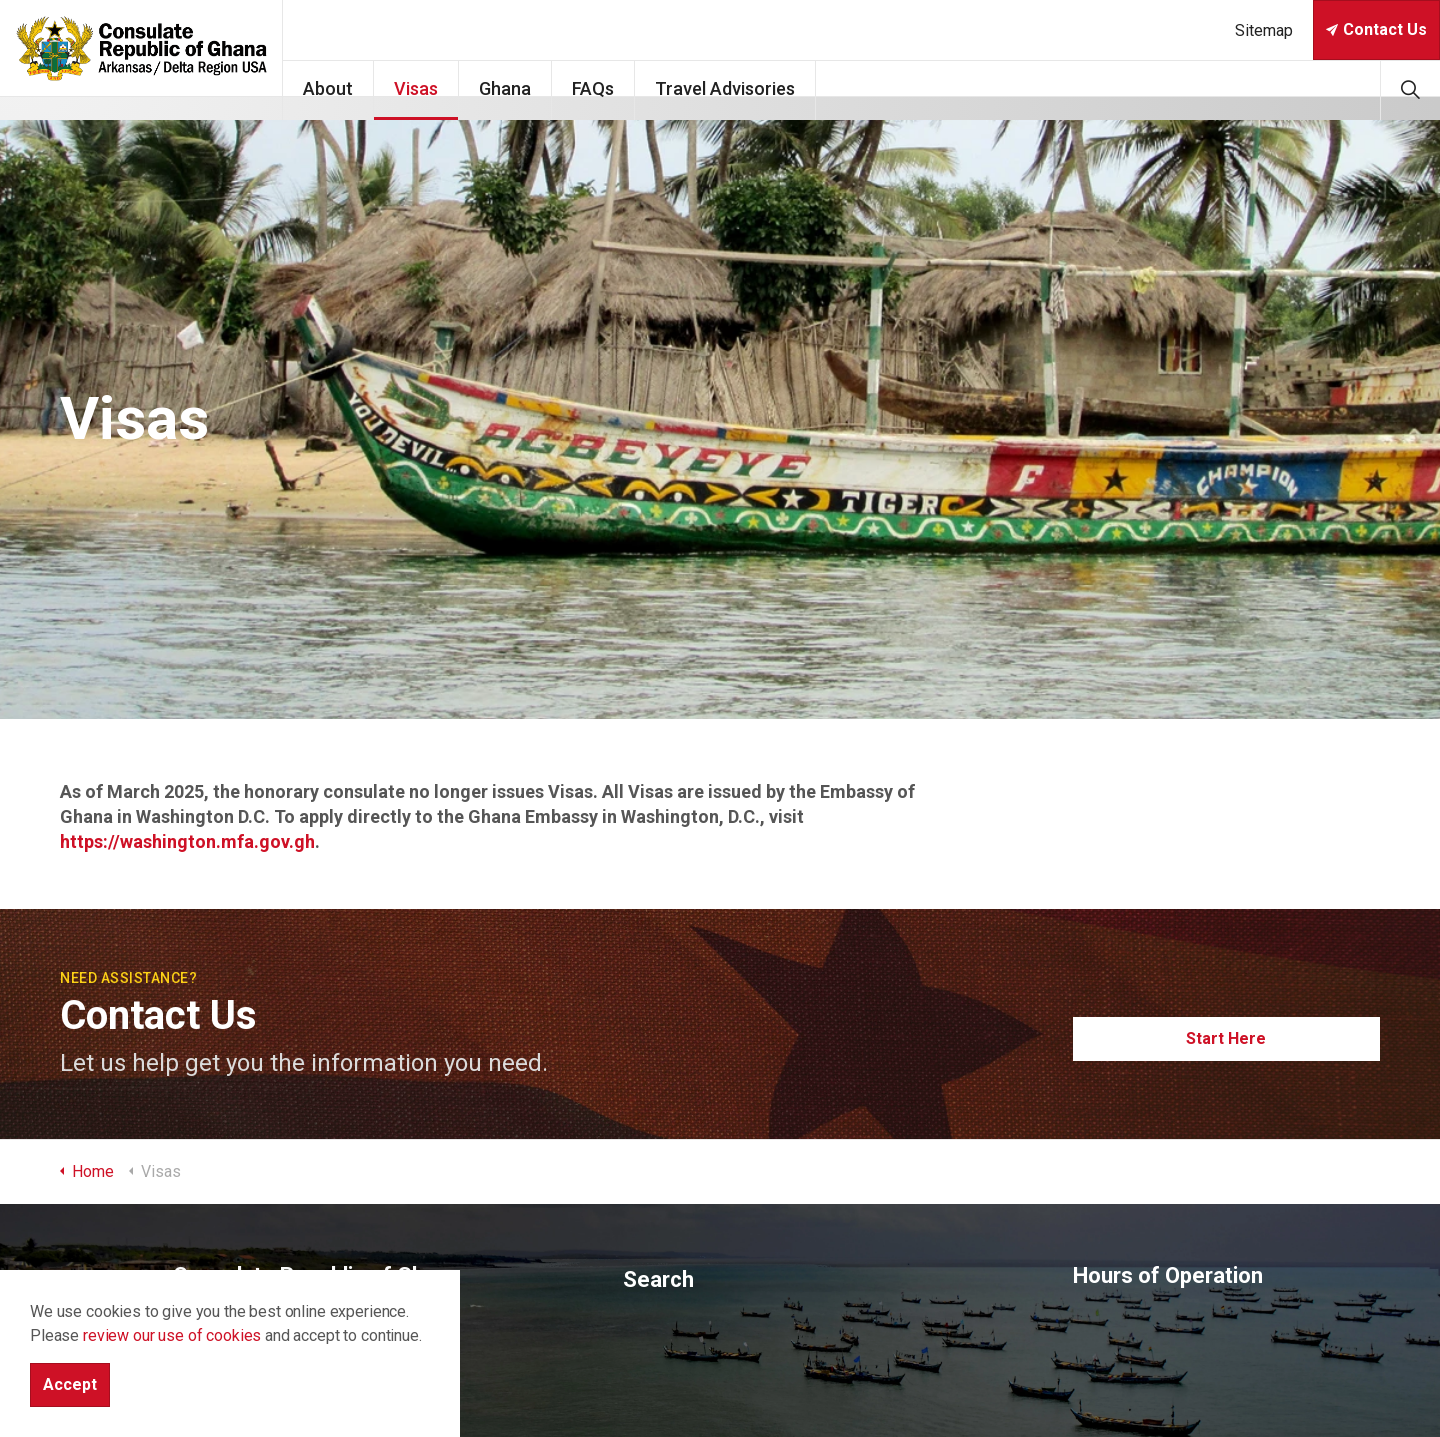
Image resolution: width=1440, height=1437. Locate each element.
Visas (484, 88)
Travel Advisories (793, 88)
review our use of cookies (172, 1335)
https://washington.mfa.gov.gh (187, 841)
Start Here (1227, 1039)
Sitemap (1264, 30)
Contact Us (1376, 30)
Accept (70, 1385)
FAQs (661, 88)
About (396, 88)
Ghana (573, 88)
